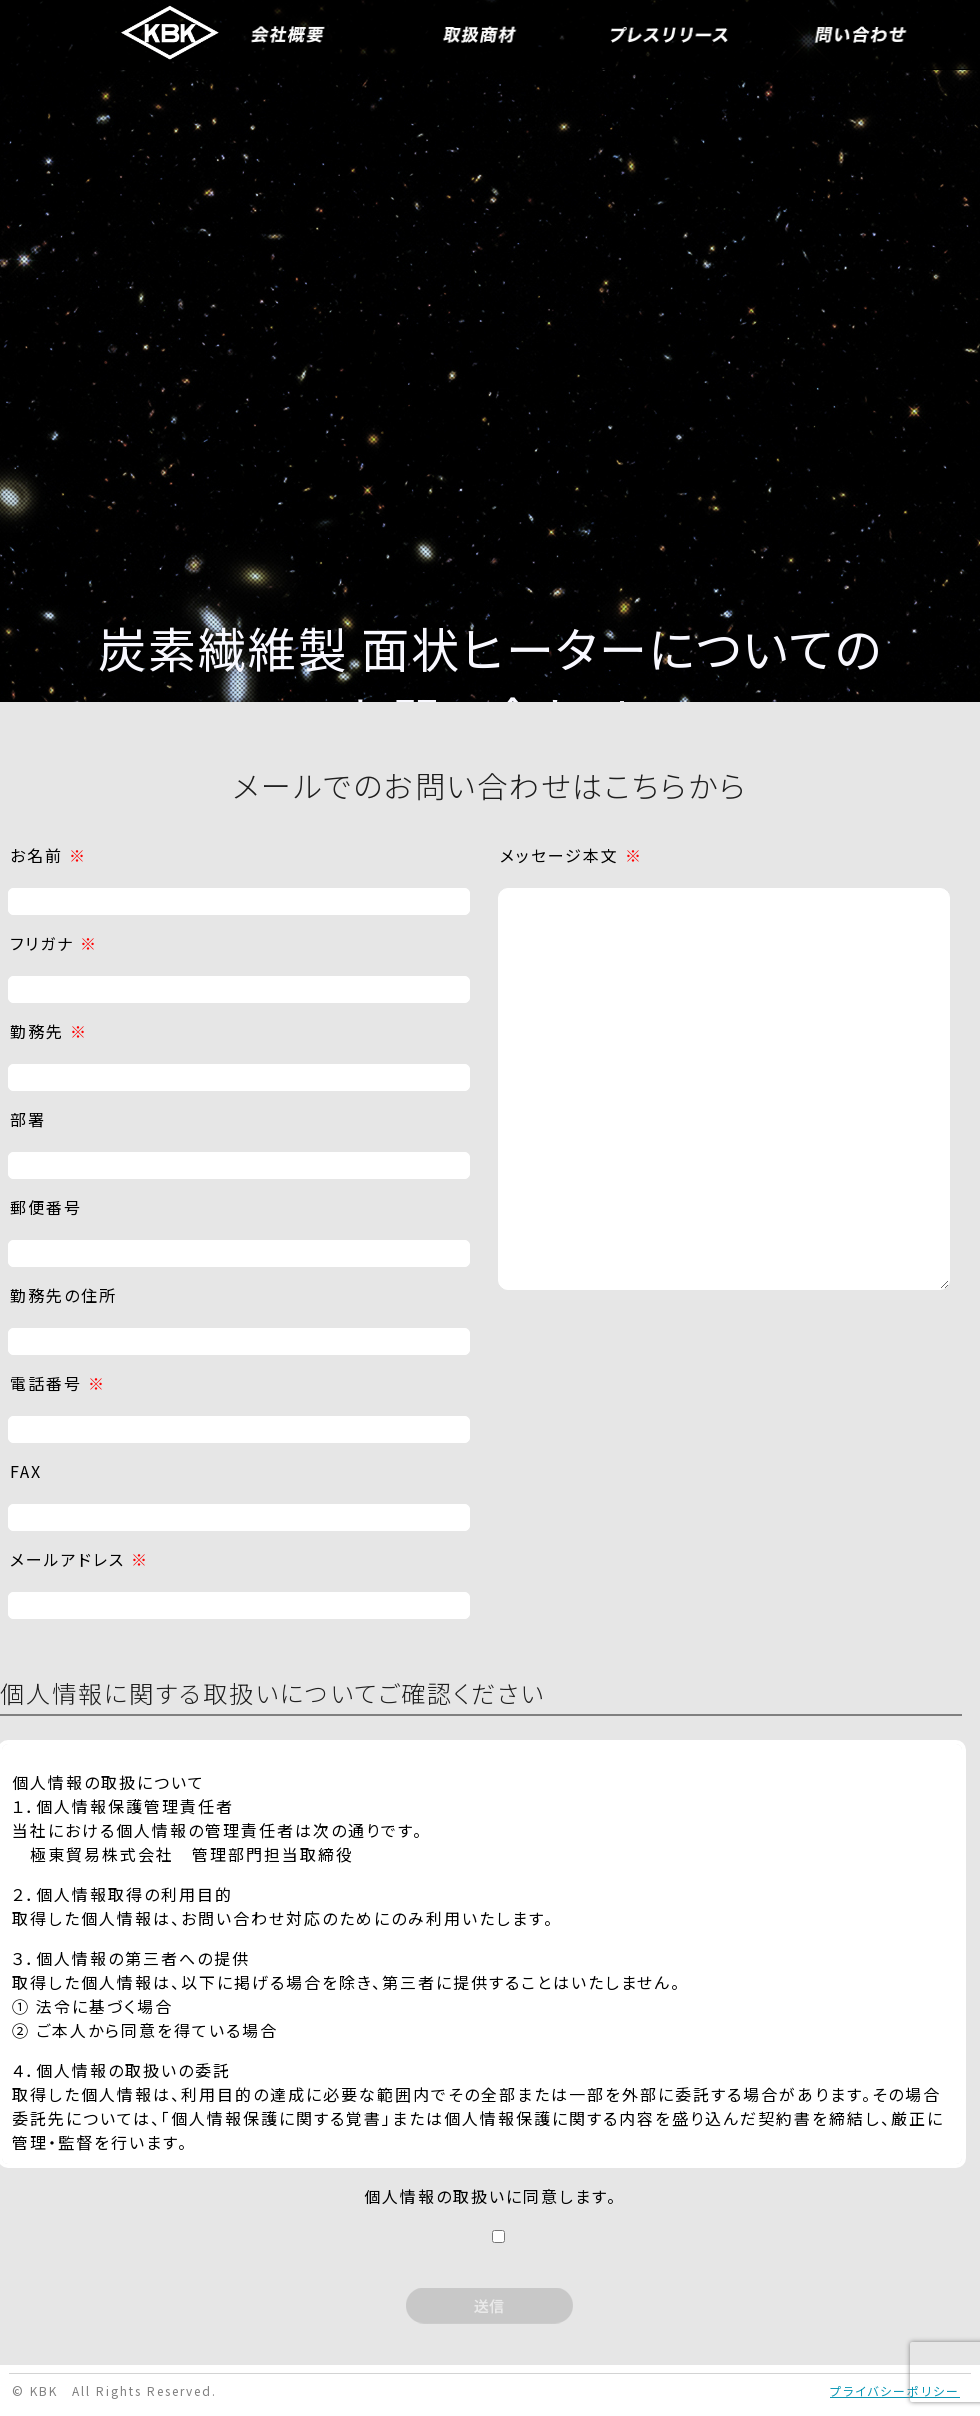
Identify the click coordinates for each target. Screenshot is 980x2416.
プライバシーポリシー (895, 2390)
